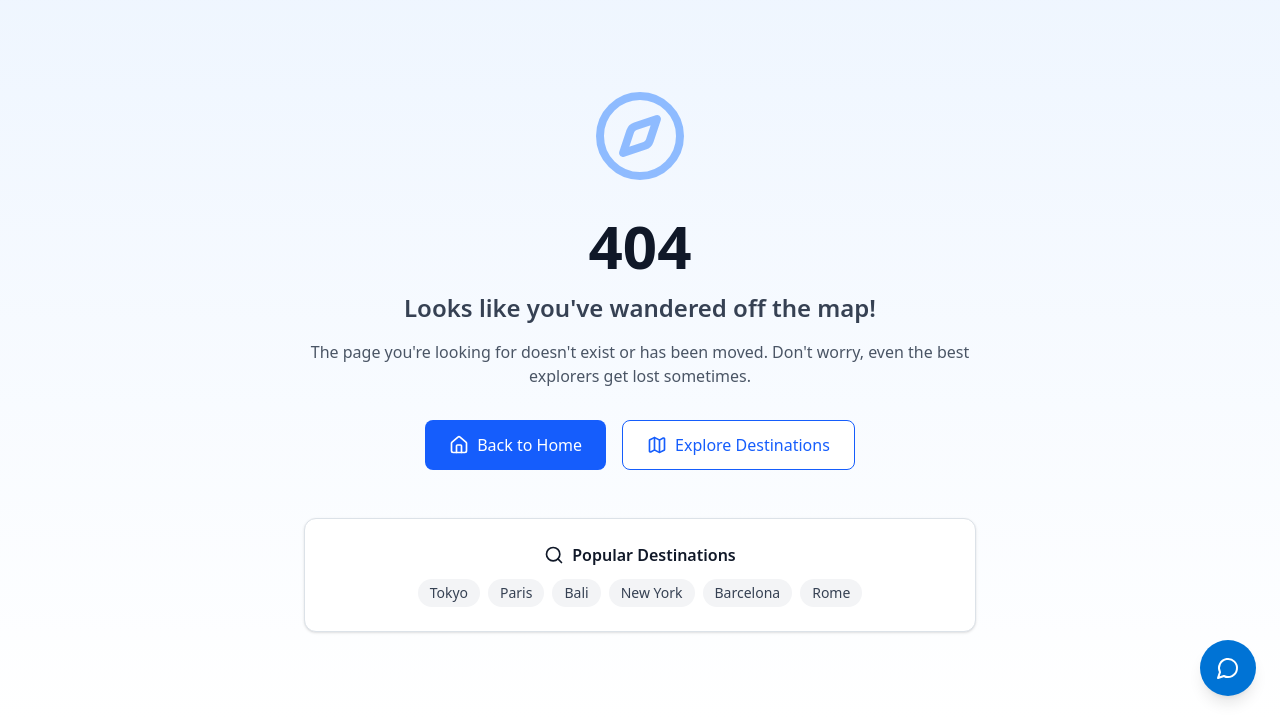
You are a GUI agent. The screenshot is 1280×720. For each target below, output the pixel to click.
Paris (516, 592)
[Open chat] (1228, 668)
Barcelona (748, 592)
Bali (576, 592)
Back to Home (515, 445)
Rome (831, 592)
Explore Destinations (738, 445)
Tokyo (449, 592)
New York (652, 592)
